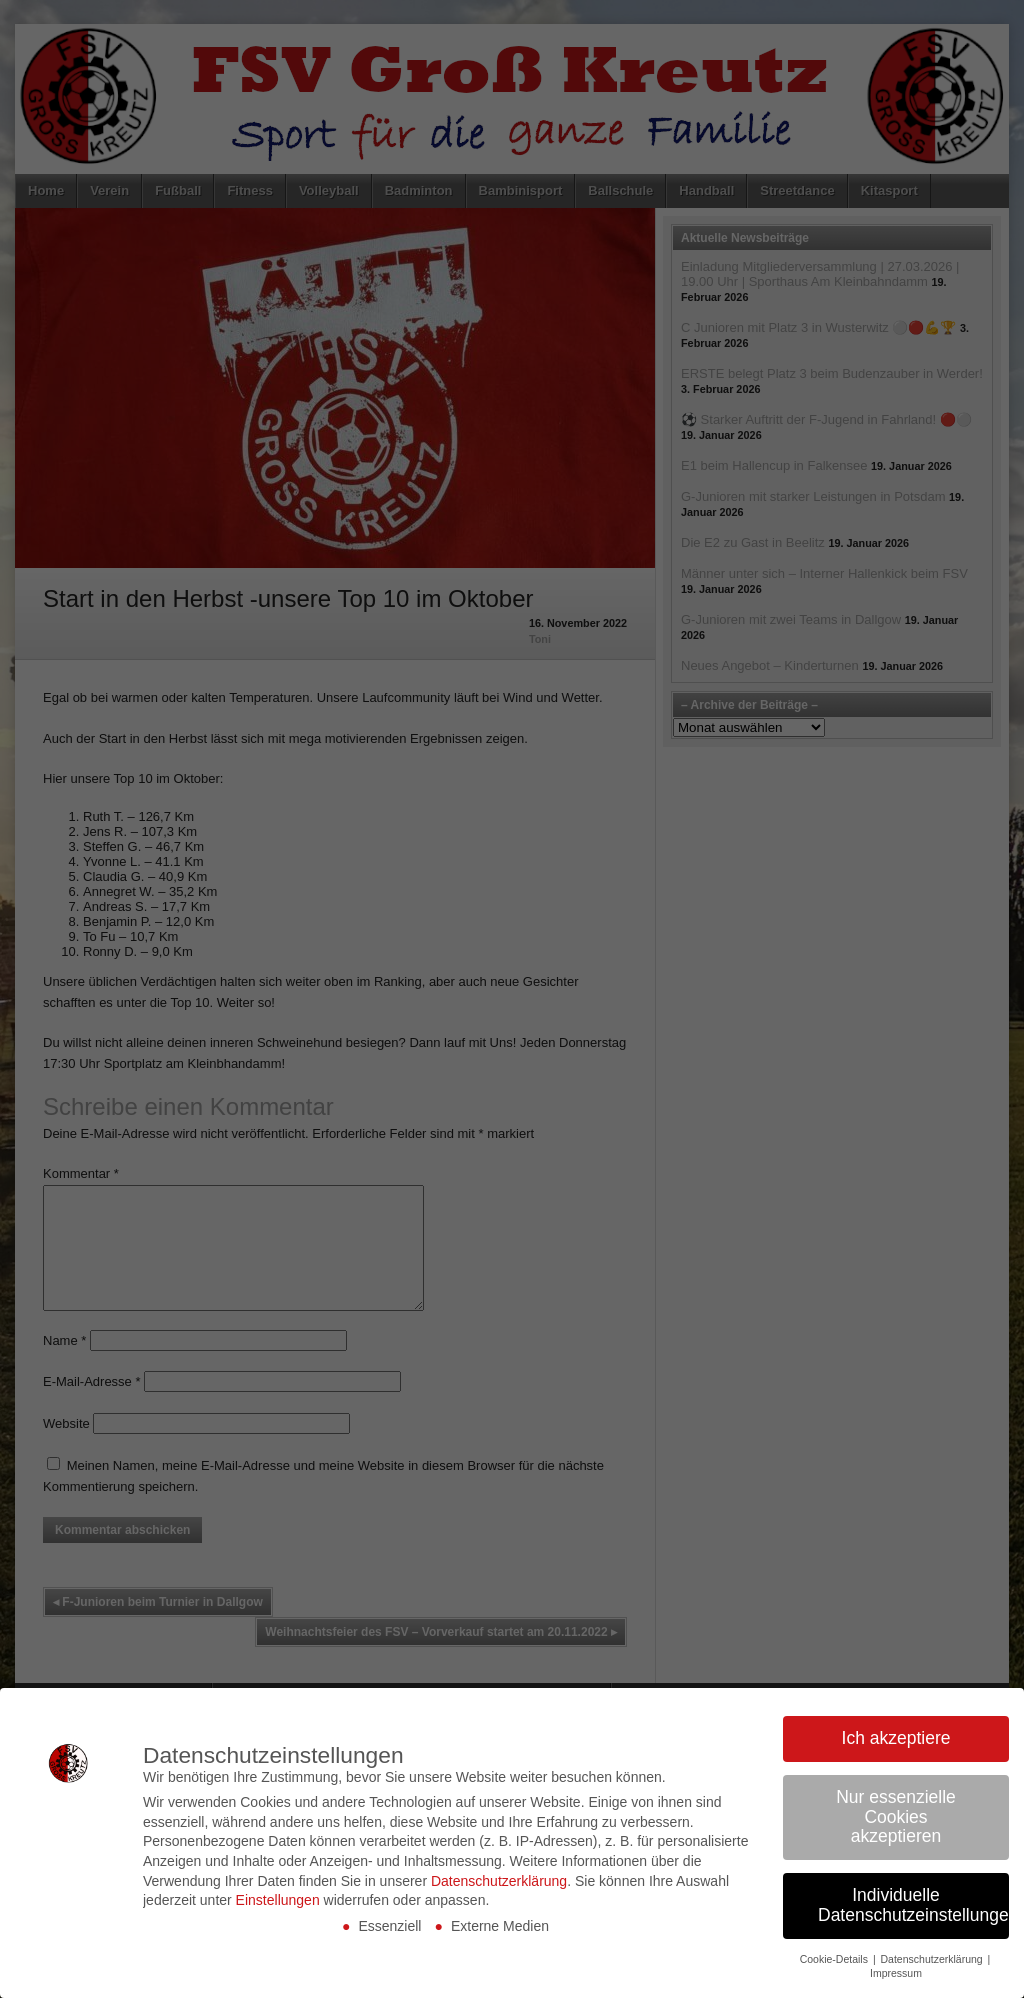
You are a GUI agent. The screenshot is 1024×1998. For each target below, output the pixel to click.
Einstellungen (278, 1900)
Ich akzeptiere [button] (896, 1738)
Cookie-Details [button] (835, 1959)
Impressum (896, 1973)
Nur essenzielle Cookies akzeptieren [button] (896, 1816)
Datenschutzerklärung (499, 1881)
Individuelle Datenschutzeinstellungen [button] (913, 1905)
